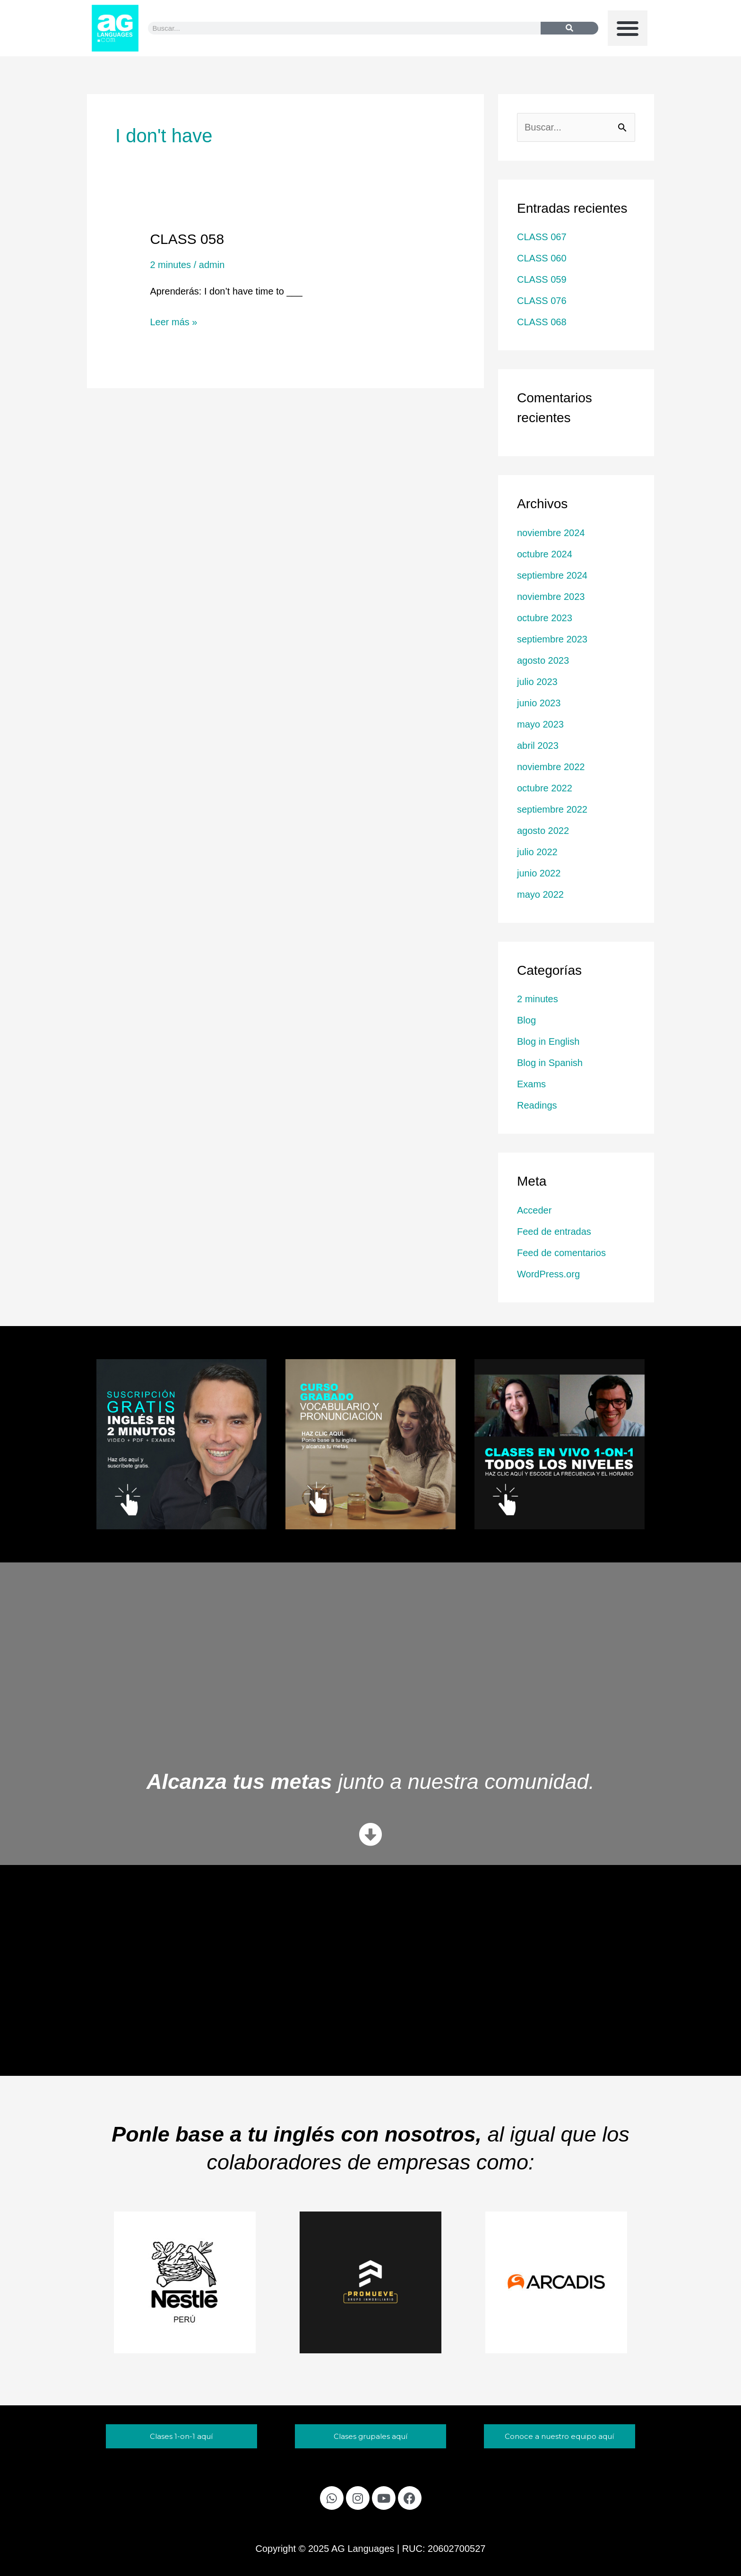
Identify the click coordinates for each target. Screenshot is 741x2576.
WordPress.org (548, 1274)
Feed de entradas (554, 1231)
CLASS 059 (542, 279)
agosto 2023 (543, 660)
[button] (627, 28)
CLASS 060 (542, 258)
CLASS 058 (187, 239)
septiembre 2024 (552, 575)
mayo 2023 (540, 724)
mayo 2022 (540, 894)
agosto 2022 (543, 830)
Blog (526, 1020)
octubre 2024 (544, 554)
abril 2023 (538, 745)
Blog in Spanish (550, 1063)
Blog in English (548, 1041)
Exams (531, 1084)
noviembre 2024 (551, 533)
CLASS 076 (542, 300)
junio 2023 (538, 703)
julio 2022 (537, 852)
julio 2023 (537, 682)
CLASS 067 (542, 237)
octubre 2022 (544, 788)
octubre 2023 (544, 618)
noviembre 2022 (551, 767)
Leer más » (173, 320)
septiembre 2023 (552, 639)
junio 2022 (538, 873)
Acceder (534, 1210)
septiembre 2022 (552, 809)
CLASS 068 (542, 322)
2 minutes (170, 265)
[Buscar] (569, 28)
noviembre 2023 (551, 596)
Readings (537, 1105)
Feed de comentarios (561, 1253)
